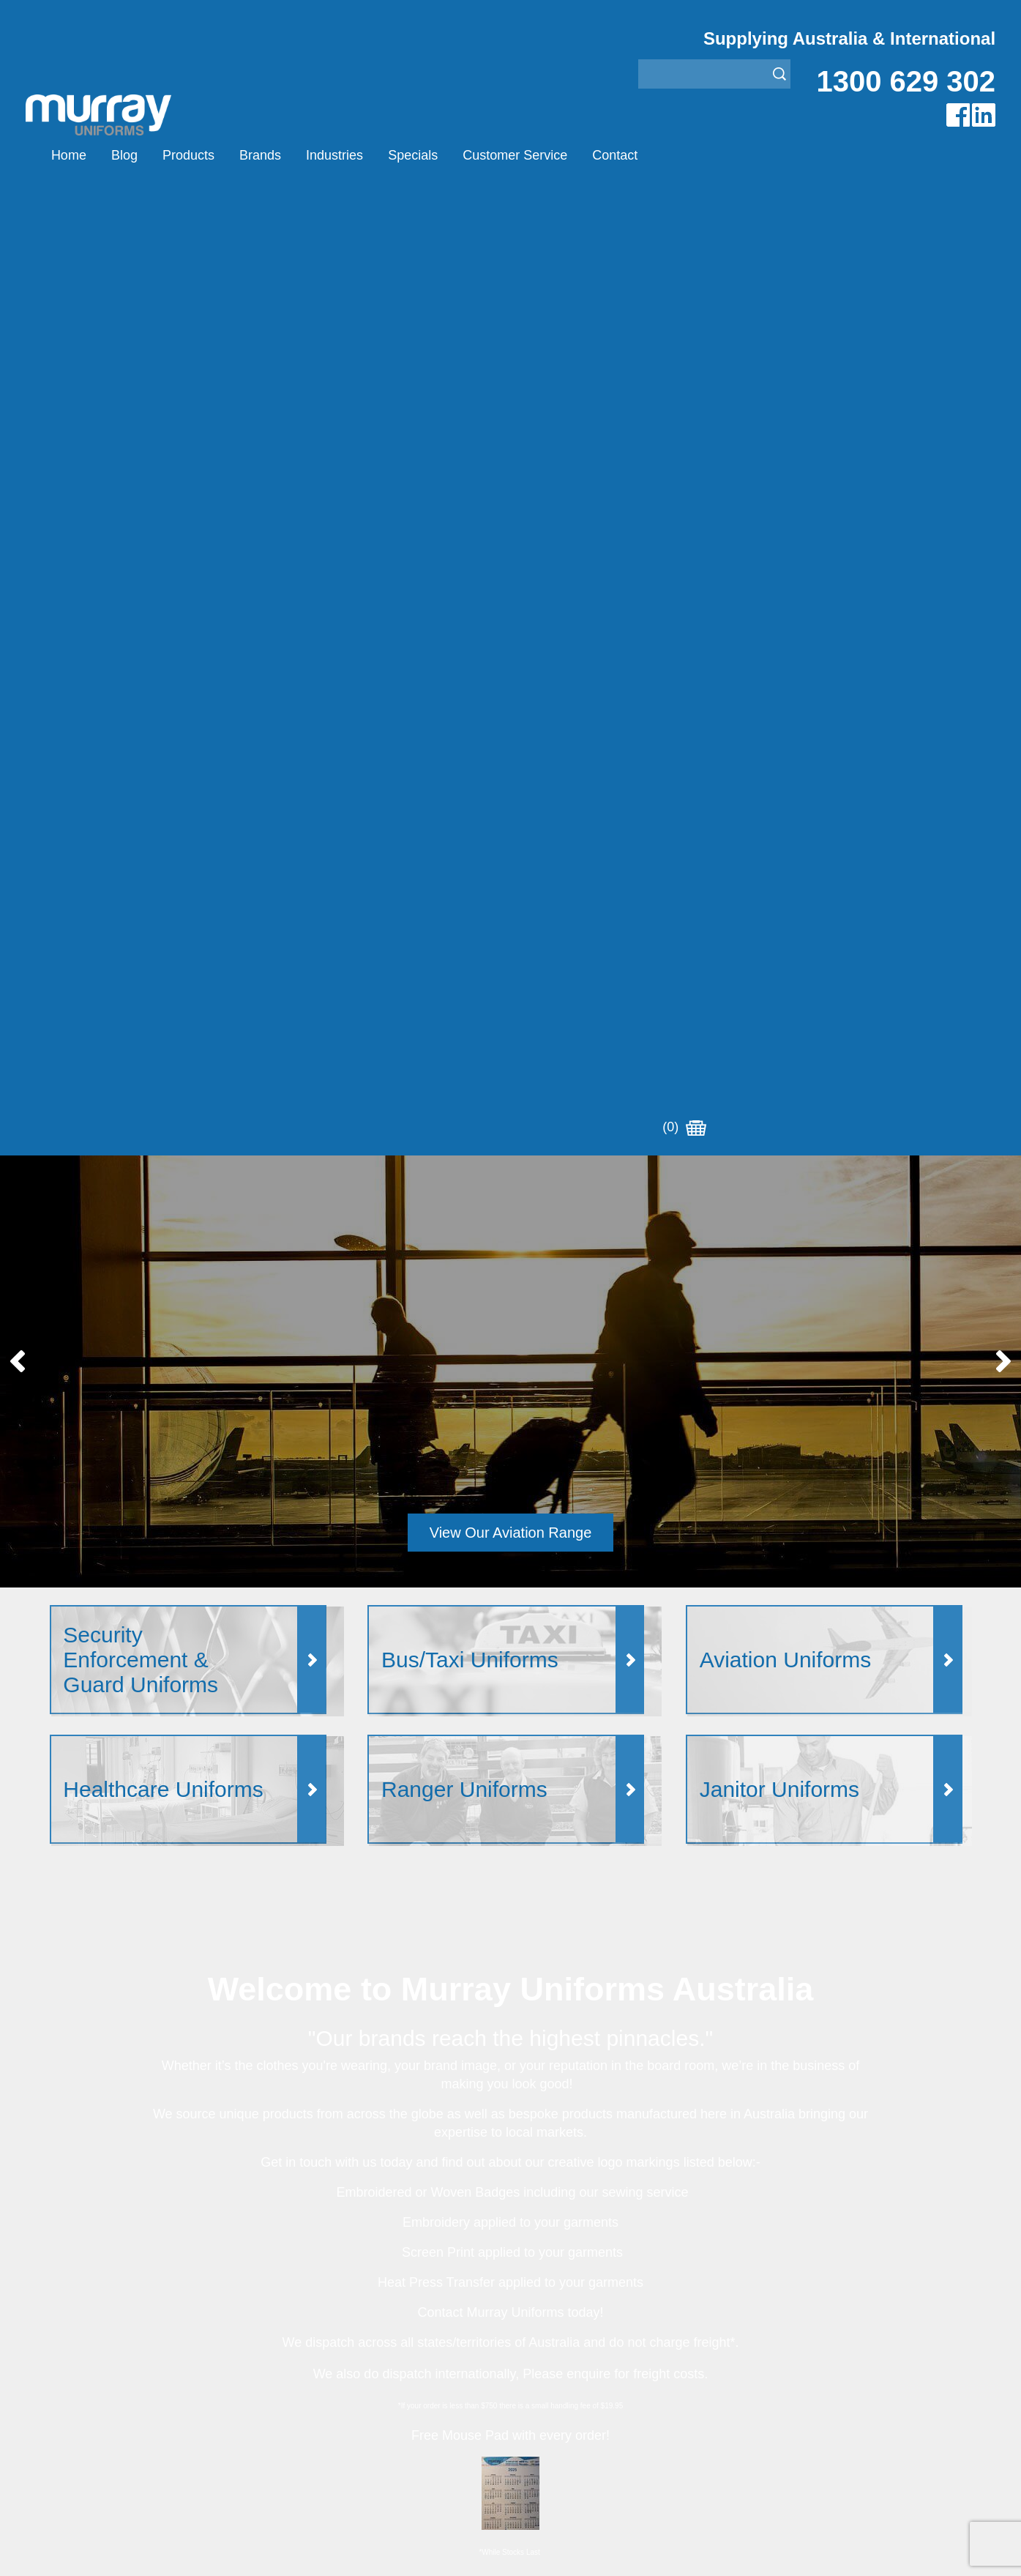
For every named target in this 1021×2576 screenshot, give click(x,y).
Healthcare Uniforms (564, 2344)
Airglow (299, 2307)
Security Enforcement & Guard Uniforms (615, 2399)
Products (188, 155)
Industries (334, 155)
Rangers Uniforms (558, 2381)
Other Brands (315, 2362)
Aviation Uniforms (556, 2307)
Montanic (304, 2344)
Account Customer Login (114, 2436)
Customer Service (515, 155)
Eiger (293, 2326)
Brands (260, 155)
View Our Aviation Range (511, 571)
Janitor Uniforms (553, 2362)
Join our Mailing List (510, 2020)
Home (68, 155)
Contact (614, 155)
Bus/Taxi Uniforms (558, 2326)
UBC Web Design (415, 2547)
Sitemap (315, 2547)
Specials (413, 155)
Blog (124, 155)
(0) (684, 155)
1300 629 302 (905, 81)
